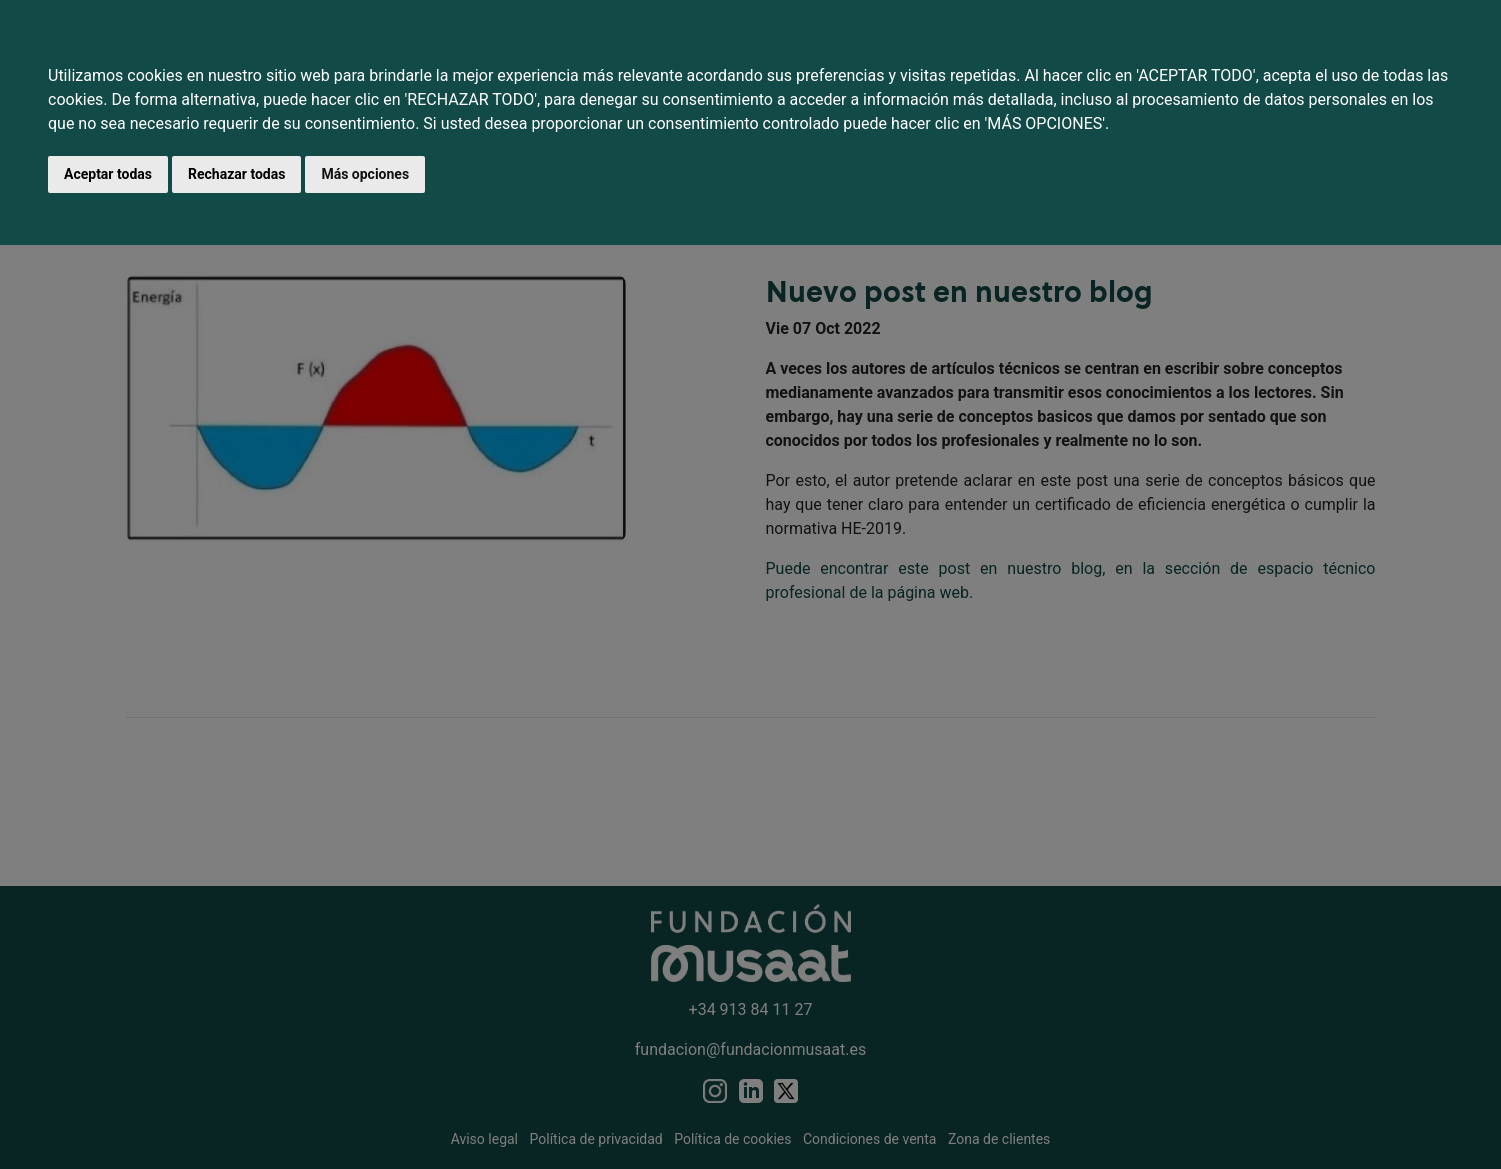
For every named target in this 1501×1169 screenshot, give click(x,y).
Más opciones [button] (365, 174)
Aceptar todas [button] (108, 174)
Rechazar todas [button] (236, 174)
